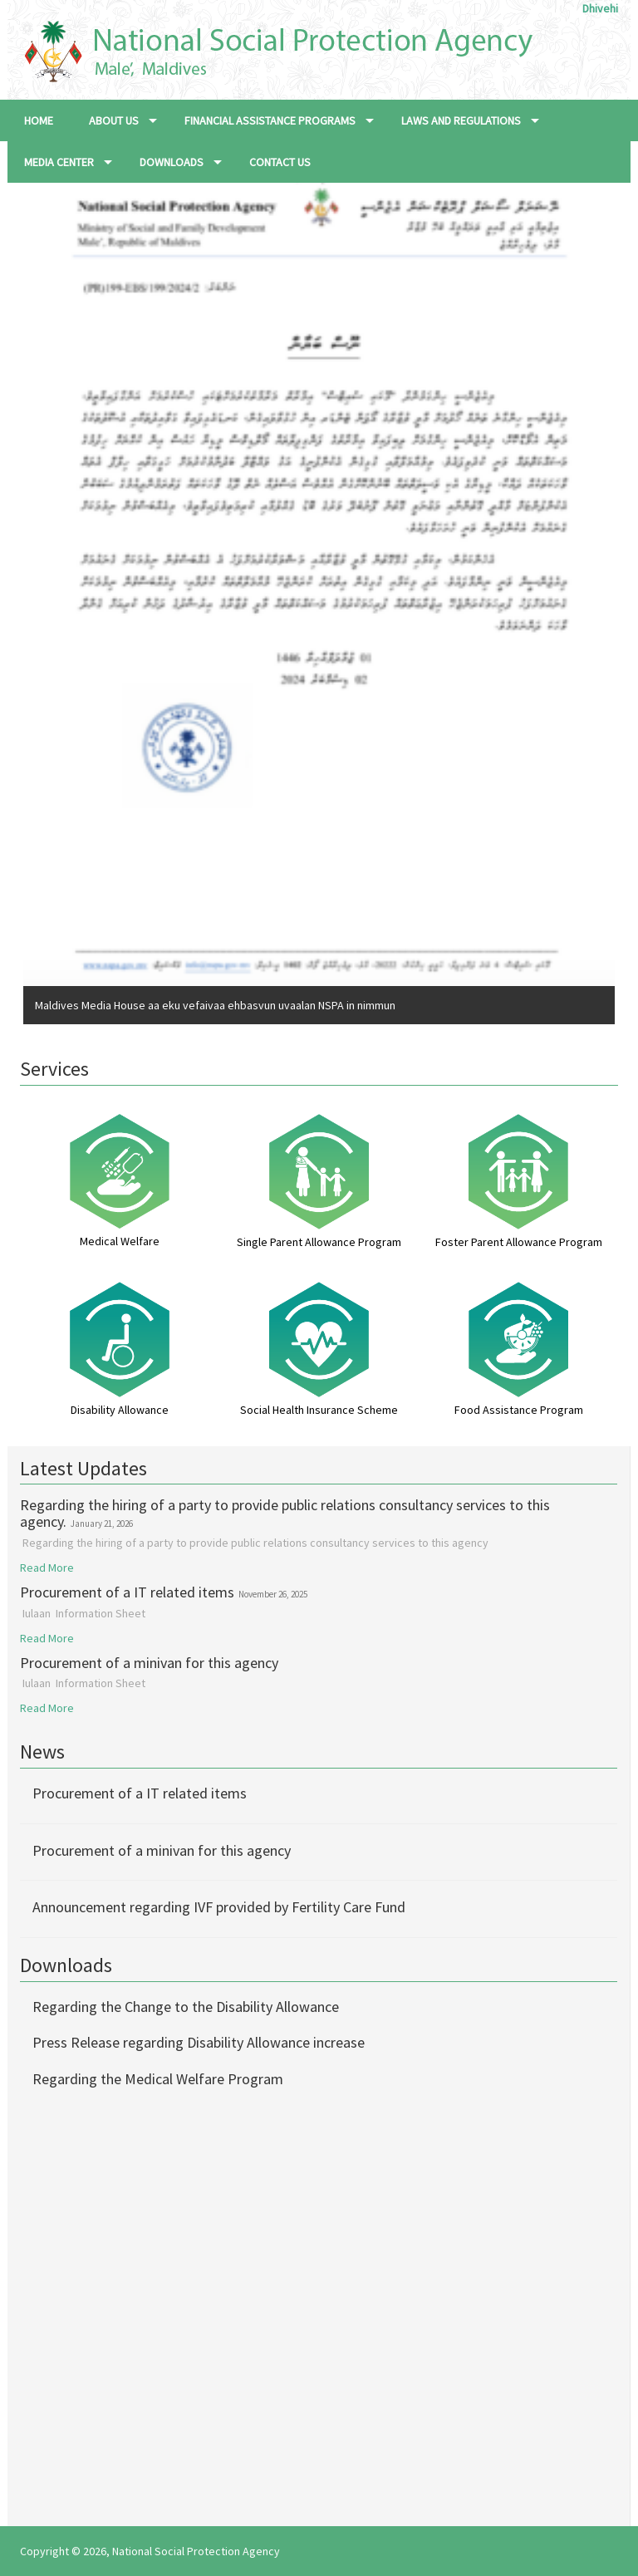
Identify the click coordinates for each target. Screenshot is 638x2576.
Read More (47, 1567)
